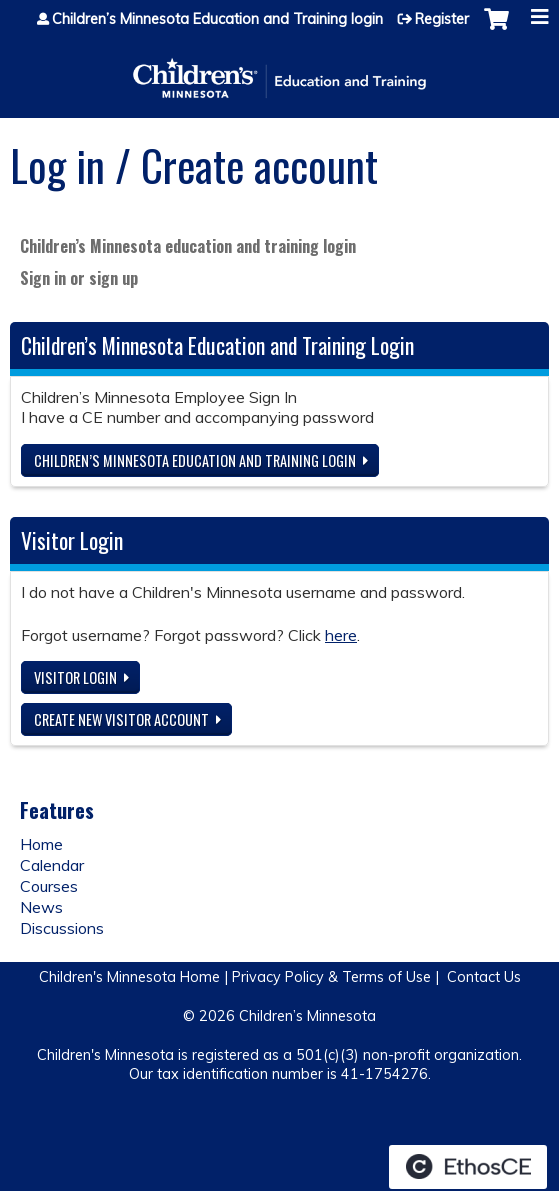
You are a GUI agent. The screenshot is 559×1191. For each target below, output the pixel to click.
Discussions (62, 928)
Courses (49, 886)
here (341, 635)
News (41, 907)
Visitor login (75, 677)
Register (442, 19)
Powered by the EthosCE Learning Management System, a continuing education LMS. (468, 1167)
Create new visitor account (121, 719)
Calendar (52, 865)
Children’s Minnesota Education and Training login (217, 19)
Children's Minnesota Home (129, 977)
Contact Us (484, 977)
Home (41, 844)
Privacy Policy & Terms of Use (331, 977)
